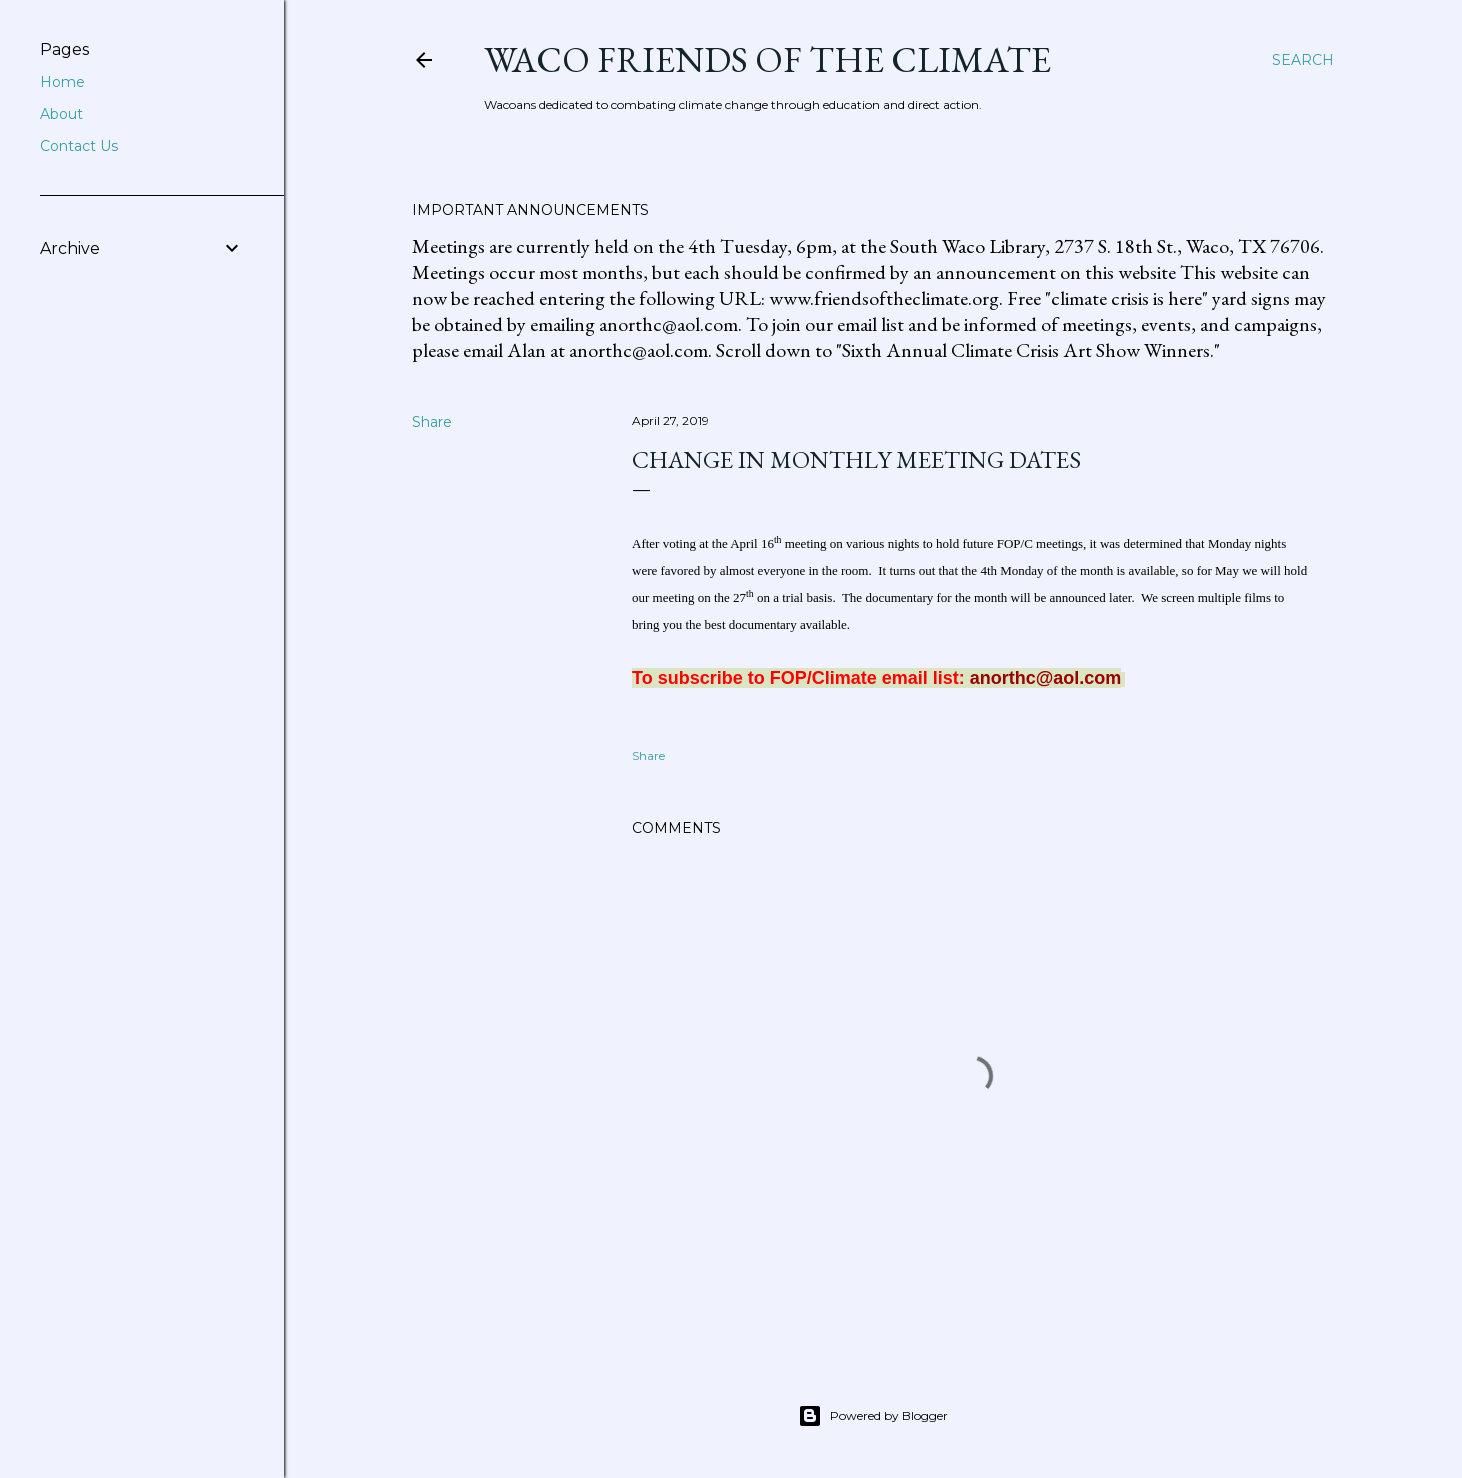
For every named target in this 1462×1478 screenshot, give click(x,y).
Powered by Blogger (873, 1416)
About (61, 114)
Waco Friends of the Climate (767, 59)
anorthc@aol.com (1046, 678)
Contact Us (79, 146)
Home (62, 82)
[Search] (1303, 60)
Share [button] (432, 422)
